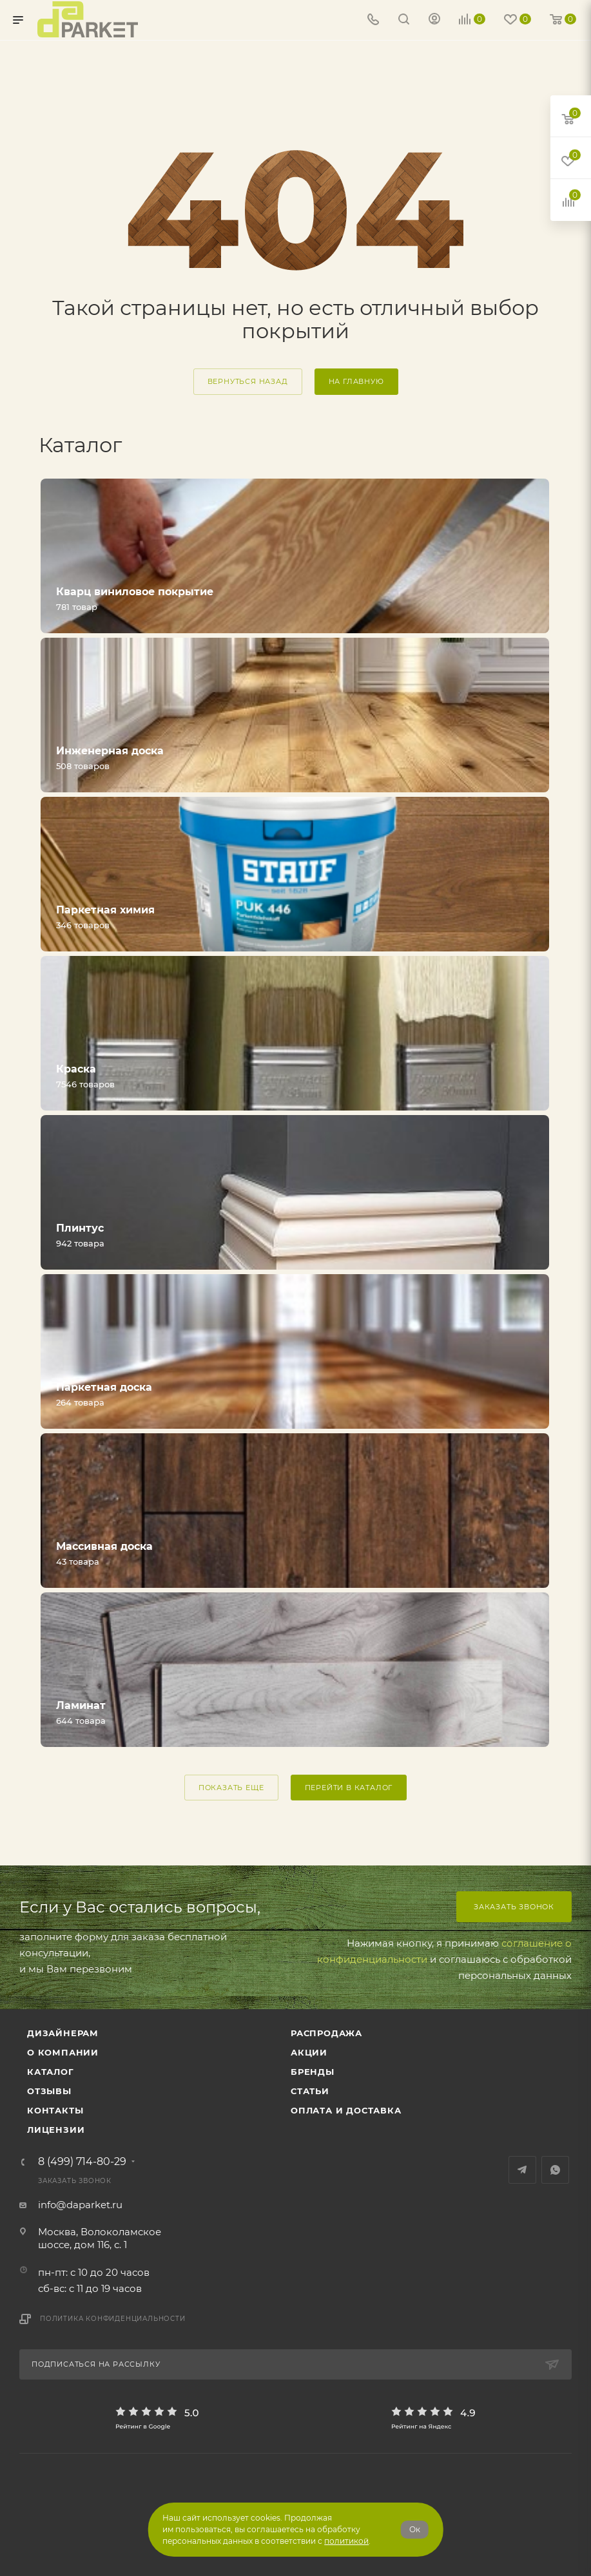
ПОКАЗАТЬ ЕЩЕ (231, 1787)
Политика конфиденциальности (113, 2318)
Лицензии (55, 2129)
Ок (414, 2529)
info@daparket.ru (80, 2205)
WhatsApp (555, 2170)
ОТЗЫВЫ (49, 2091)
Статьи (310, 2091)
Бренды (312, 2071)
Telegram (522, 2170)
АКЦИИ (309, 2052)
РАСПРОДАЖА (326, 2033)
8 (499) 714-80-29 (82, 2162)
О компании (63, 2052)
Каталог (50, 2071)
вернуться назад (248, 381)
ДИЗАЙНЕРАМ (63, 2033)
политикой (346, 2541)
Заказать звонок (514, 1906)
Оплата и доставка (346, 2110)
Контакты (55, 2110)
